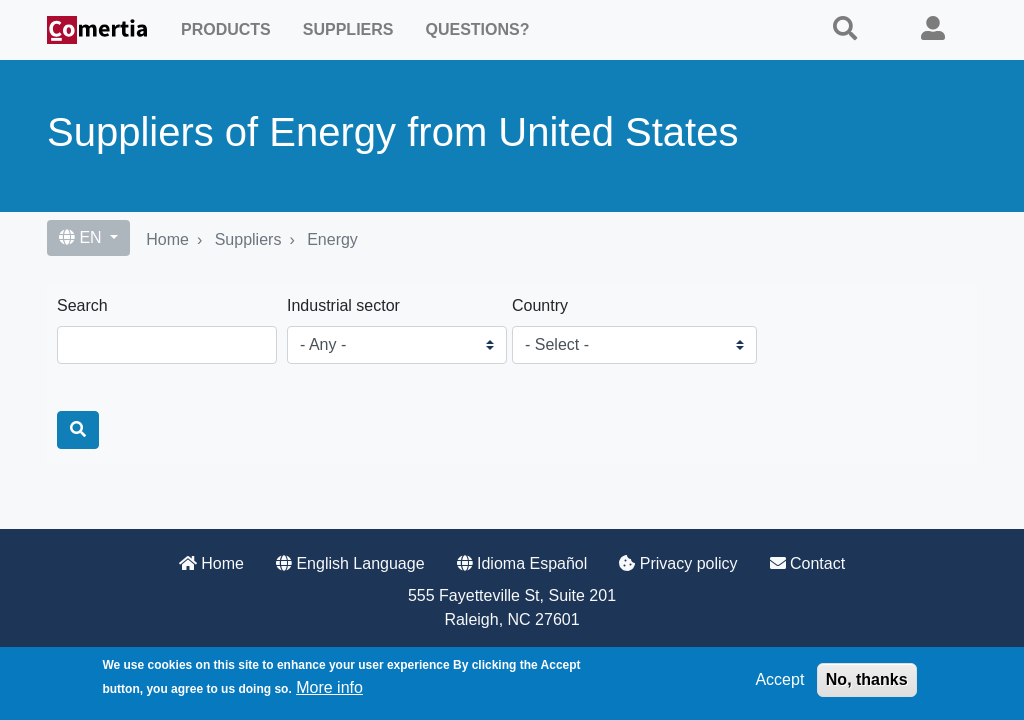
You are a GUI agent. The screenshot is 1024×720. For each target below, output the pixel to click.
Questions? (477, 29)
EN (82, 237)
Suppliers (348, 29)
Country (540, 305)
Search (82, 305)
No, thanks (867, 679)
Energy (332, 239)
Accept (779, 679)
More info (329, 687)
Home (167, 239)
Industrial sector (343, 305)
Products (226, 29)
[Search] (78, 430)
